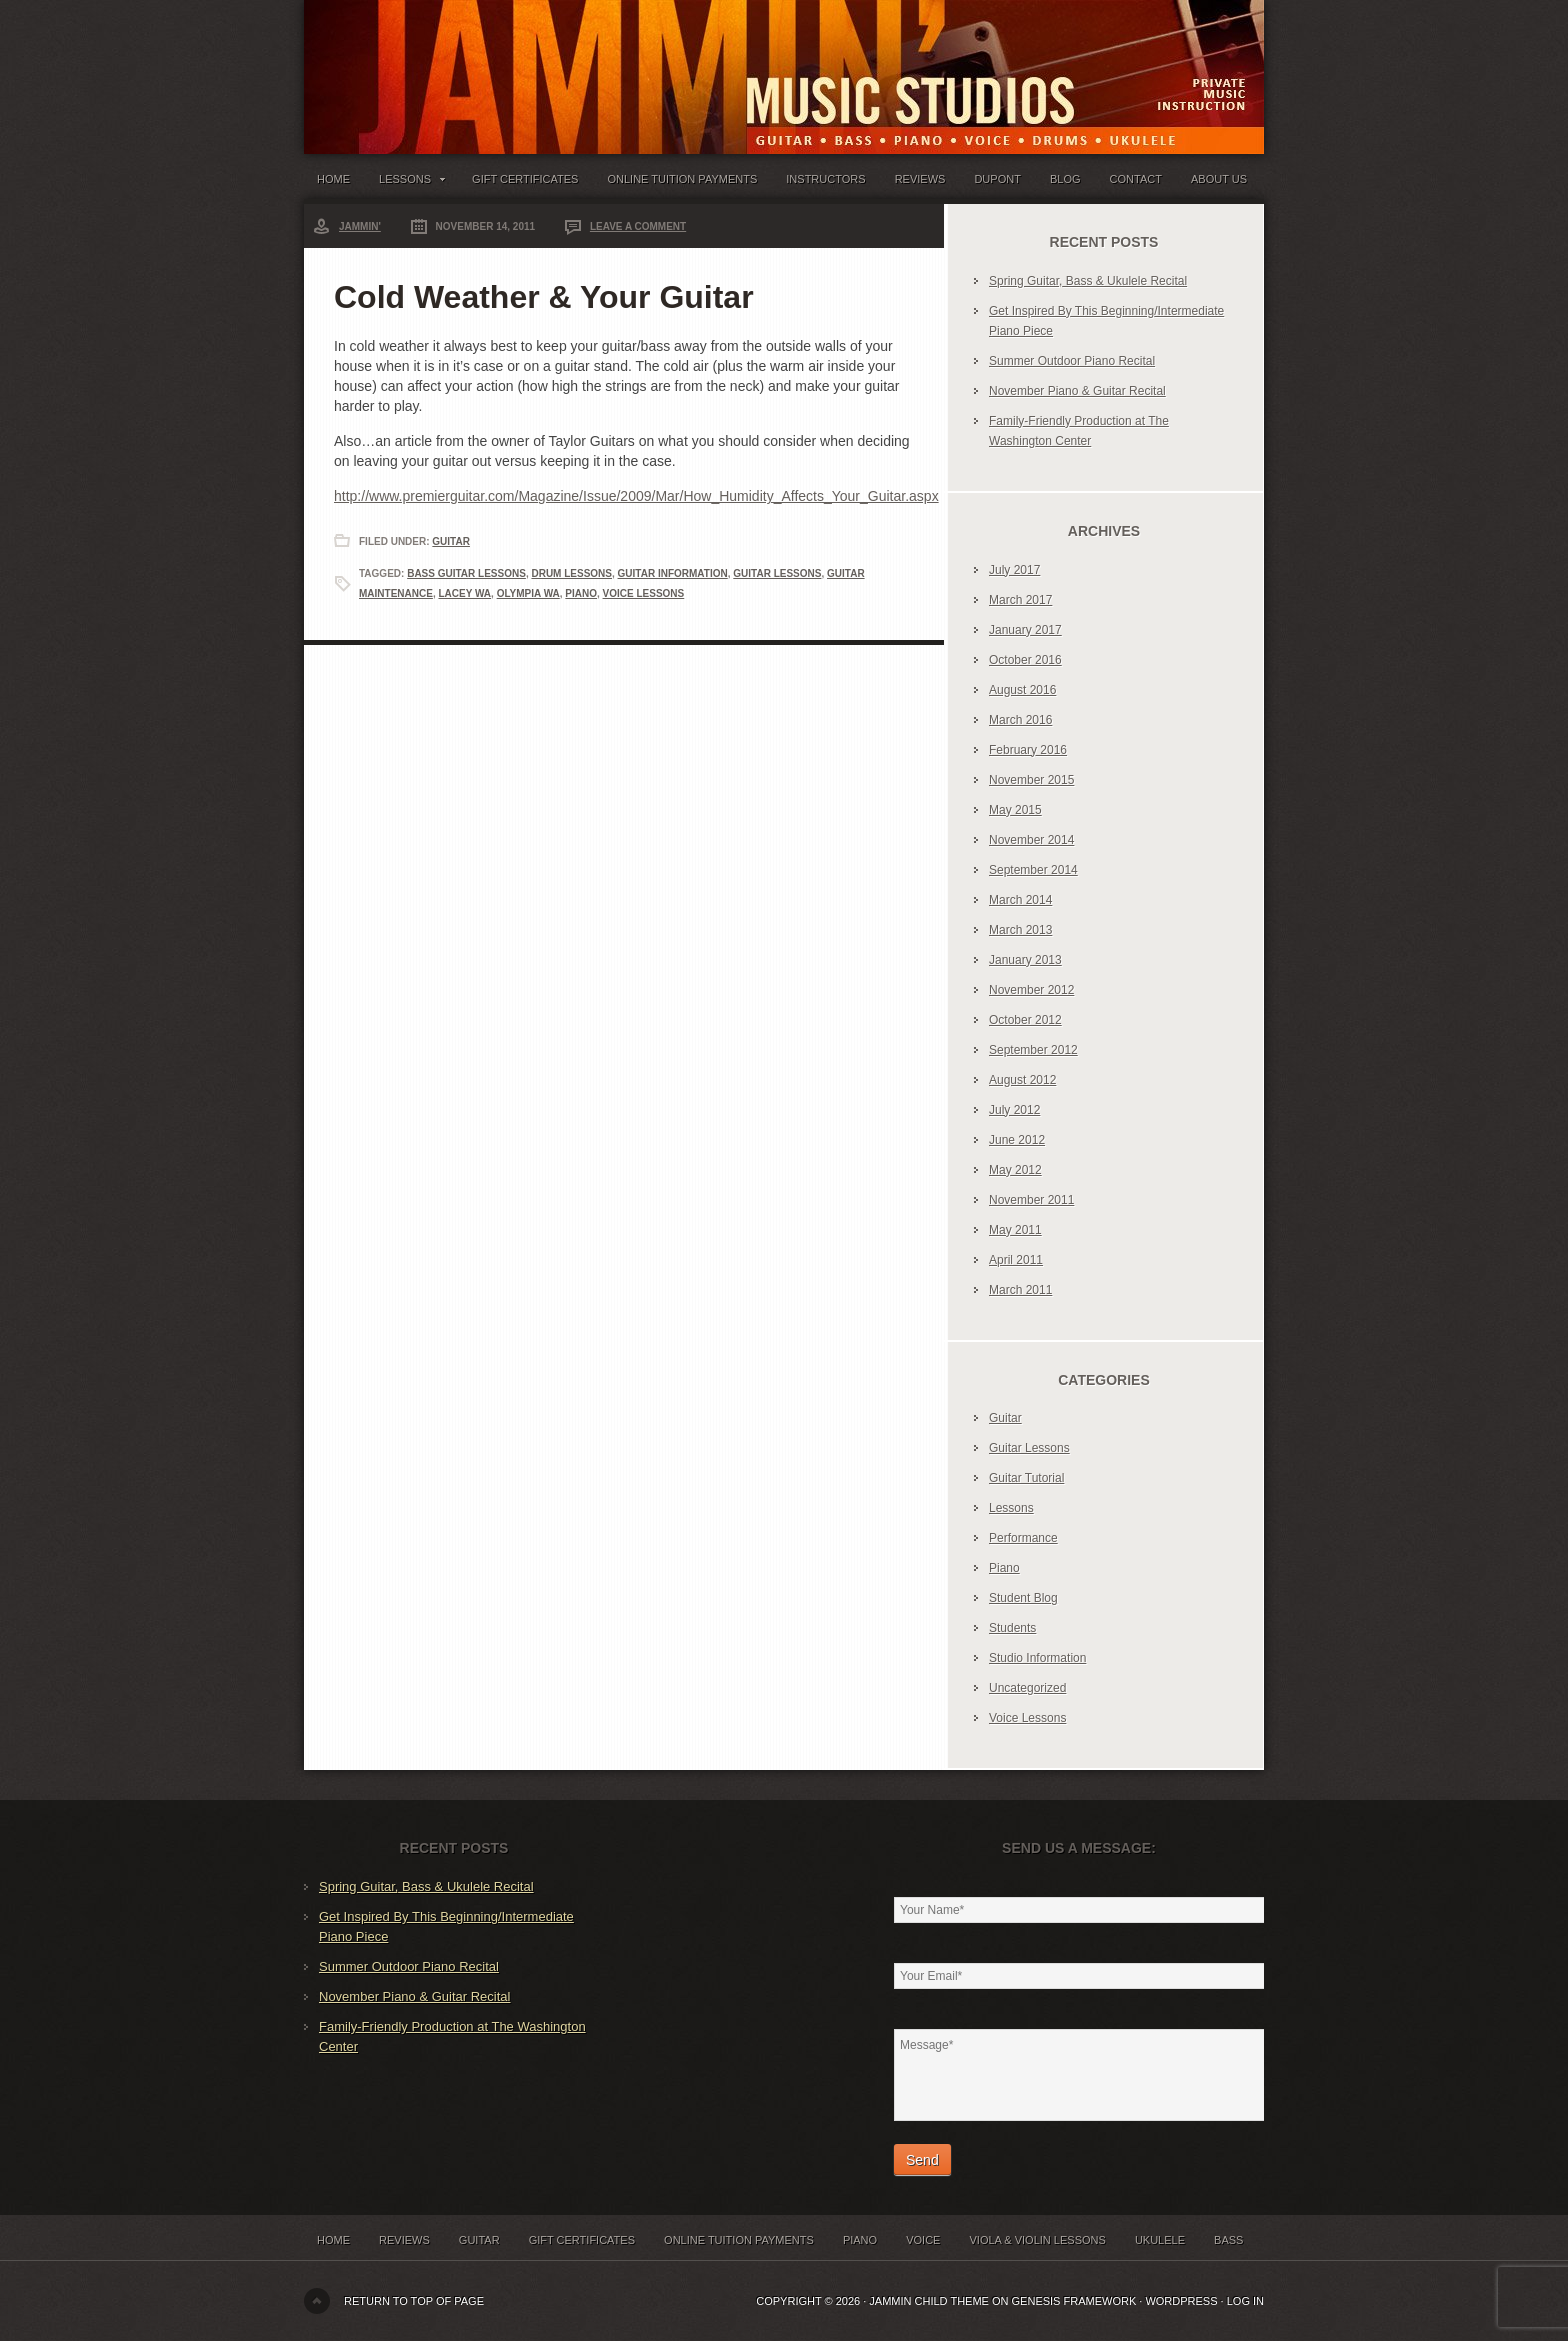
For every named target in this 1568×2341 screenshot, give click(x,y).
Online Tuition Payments (683, 179)
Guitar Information (673, 573)
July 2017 (1014, 570)
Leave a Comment (638, 226)
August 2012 (1022, 1080)
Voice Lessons (644, 593)
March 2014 (1020, 900)
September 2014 (1033, 870)
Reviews (920, 179)
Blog (1065, 179)
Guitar (451, 541)
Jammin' (360, 226)
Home (333, 179)
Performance (1023, 1538)
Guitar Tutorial (1026, 1478)
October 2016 (1025, 660)
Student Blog (1023, 1598)
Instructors (825, 179)
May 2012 (1015, 1170)
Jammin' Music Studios (554, 60)
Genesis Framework (1074, 2301)
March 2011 (1020, 1290)
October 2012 (1025, 1020)
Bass (1228, 2240)
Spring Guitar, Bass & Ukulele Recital (1088, 281)
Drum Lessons (571, 573)
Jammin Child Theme (929, 2301)
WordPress (1181, 2301)
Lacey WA (464, 593)
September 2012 (1033, 1050)
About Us (1219, 179)
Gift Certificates (525, 179)
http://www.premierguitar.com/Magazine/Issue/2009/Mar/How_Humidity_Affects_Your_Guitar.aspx (636, 496)
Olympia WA (528, 593)
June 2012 (1017, 1140)
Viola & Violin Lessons (1037, 2240)
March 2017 (1020, 600)
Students (1012, 1628)
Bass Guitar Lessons (466, 573)
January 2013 (1025, 960)
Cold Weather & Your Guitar (544, 297)
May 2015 (1015, 810)
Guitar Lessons (777, 573)
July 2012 (1014, 1110)
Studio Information (1037, 1658)
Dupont (997, 179)
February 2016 (1028, 750)
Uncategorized (1027, 1688)
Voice (923, 2240)
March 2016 (1020, 720)
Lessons (411, 183)
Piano (581, 593)
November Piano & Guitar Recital (1077, 391)
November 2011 (1031, 1200)
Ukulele (1160, 2240)
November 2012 (1031, 990)
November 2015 (1031, 780)
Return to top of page (414, 2301)
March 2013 (1020, 930)
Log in (1245, 2301)
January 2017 (1025, 630)
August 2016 (1022, 690)
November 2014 (1031, 840)
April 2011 (1016, 1260)
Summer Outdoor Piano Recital (1072, 361)
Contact (1136, 179)
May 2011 (1015, 1230)
